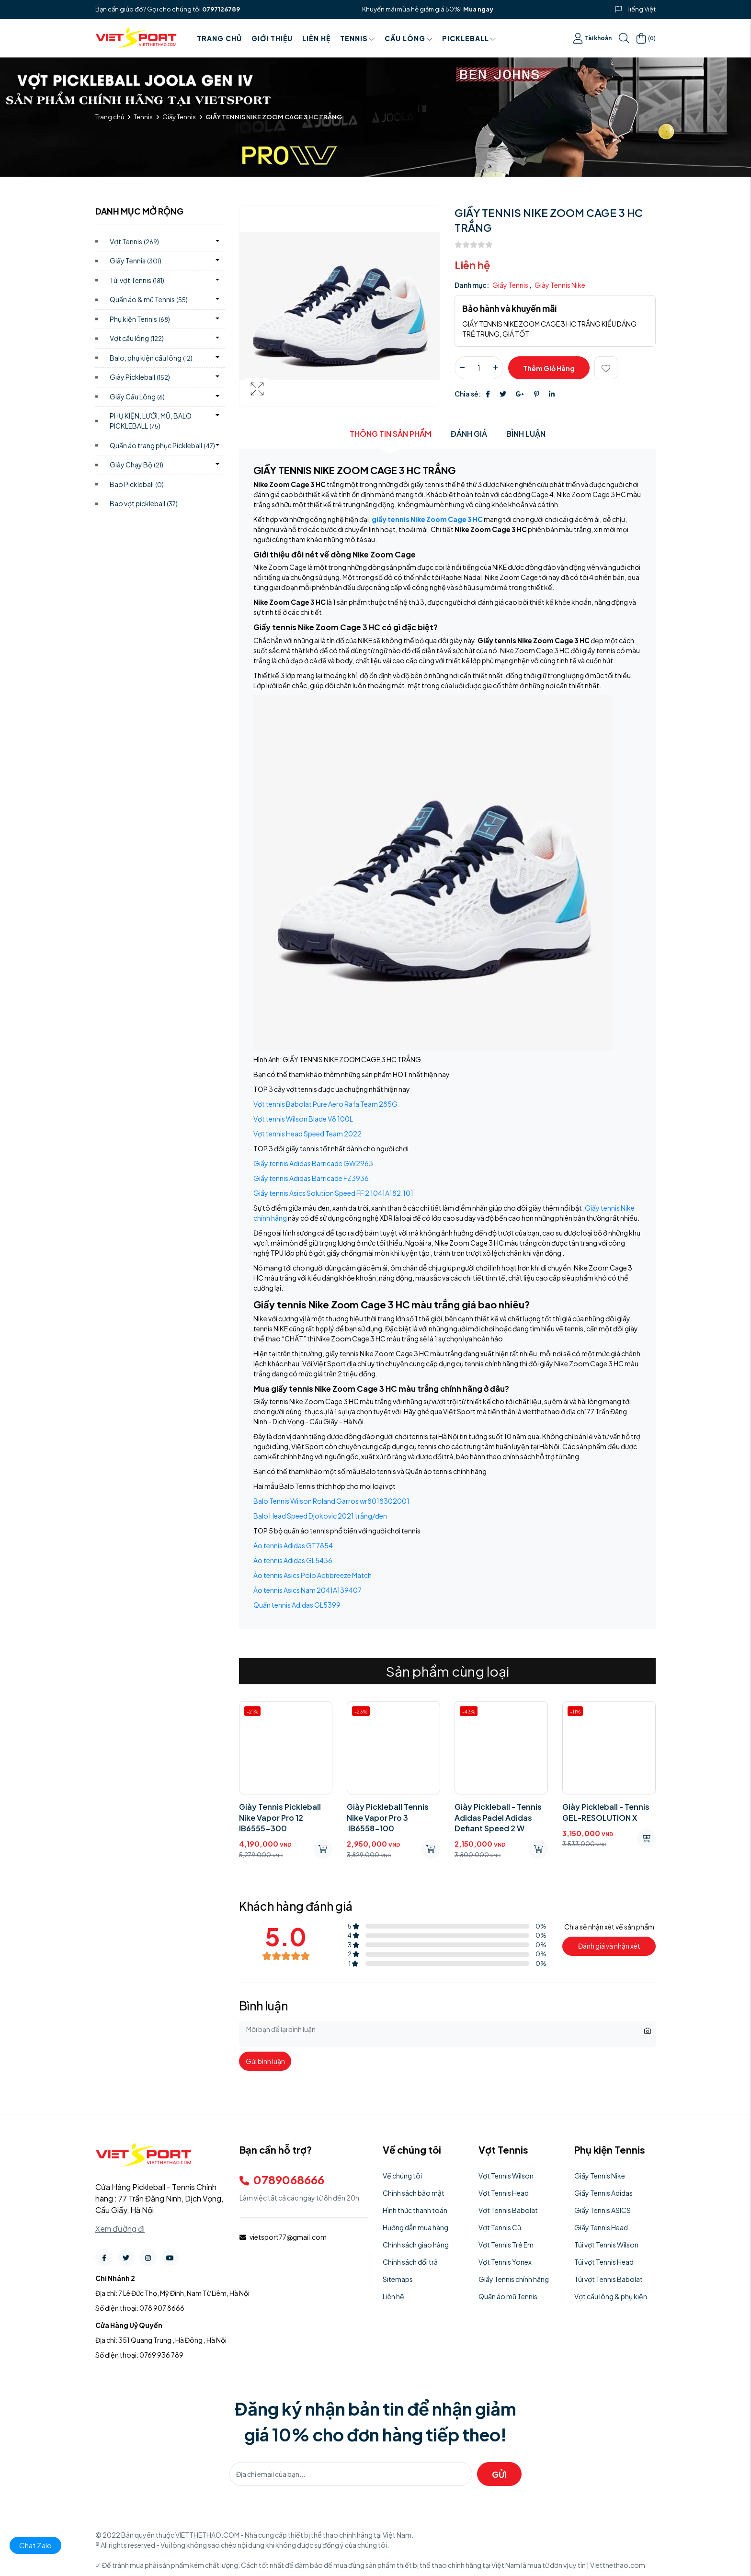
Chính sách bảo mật (413, 2193)
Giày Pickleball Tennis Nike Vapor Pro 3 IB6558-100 (388, 1817)
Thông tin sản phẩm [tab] (391, 434)
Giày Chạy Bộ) (136, 464)
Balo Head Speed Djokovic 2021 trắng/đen (320, 1515)
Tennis (357, 38)
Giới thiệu (272, 38)
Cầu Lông (408, 38)
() (646, 38)
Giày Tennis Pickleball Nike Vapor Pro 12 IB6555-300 (280, 1817)
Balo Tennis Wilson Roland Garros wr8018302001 (331, 1501)
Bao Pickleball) (137, 484)
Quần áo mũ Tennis (507, 2296)
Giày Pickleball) (140, 377)
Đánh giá (469, 434)
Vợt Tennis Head (503, 2193)
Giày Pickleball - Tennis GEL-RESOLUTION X (605, 1812)
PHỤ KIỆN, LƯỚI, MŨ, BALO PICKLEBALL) (151, 420)
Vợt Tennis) (134, 241)
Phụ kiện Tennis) (140, 319)
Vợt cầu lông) (137, 338)
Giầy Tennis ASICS (602, 2210)
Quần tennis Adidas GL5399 (297, 1604)
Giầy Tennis (179, 117)
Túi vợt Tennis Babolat (608, 2279)
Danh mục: (472, 285)
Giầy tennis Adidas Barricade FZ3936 (311, 1178)
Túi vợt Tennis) (137, 280)
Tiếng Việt (641, 9)
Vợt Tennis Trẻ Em (506, 2244)
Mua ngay (478, 9)
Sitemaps (398, 2279)
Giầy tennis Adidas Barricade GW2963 (313, 1163)
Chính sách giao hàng (416, 2244)
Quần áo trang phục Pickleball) (162, 445)
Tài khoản (592, 38)
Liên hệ (316, 38)
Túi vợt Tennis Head (604, 2262)
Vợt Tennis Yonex (505, 2262)
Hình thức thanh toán (415, 2210)
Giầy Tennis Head (601, 2227)
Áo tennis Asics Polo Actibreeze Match (312, 1575)
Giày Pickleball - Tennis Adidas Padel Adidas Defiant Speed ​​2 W (498, 1817)
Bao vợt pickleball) (144, 503)
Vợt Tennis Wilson (506, 2175)
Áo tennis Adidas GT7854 (293, 1545)
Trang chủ (219, 38)
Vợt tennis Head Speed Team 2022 (307, 1133)
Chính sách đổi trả (410, 2262)
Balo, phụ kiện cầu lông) (151, 357)
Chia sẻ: (468, 393)
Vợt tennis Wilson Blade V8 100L (303, 1118)
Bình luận (526, 434)
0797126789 (221, 9)
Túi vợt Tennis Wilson (606, 2244)
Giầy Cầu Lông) (137, 396)
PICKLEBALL (469, 38)
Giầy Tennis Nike (599, 2175)
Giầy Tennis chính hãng (513, 2279)
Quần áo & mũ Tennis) (149, 299)
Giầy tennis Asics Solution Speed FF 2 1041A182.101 (333, 1193)
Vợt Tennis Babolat (508, 2210)
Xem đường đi (120, 2229)
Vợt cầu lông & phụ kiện (610, 2296)
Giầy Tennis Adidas (603, 2193)
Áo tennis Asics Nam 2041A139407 (307, 1590)
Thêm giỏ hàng (549, 368)
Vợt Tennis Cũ (499, 2227)
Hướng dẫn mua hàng (415, 2227)
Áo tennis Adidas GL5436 (292, 1560)
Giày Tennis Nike (560, 285)
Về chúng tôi (402, 2175)
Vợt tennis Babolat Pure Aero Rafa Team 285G (325, 1104)
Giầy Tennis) (135, 260)
